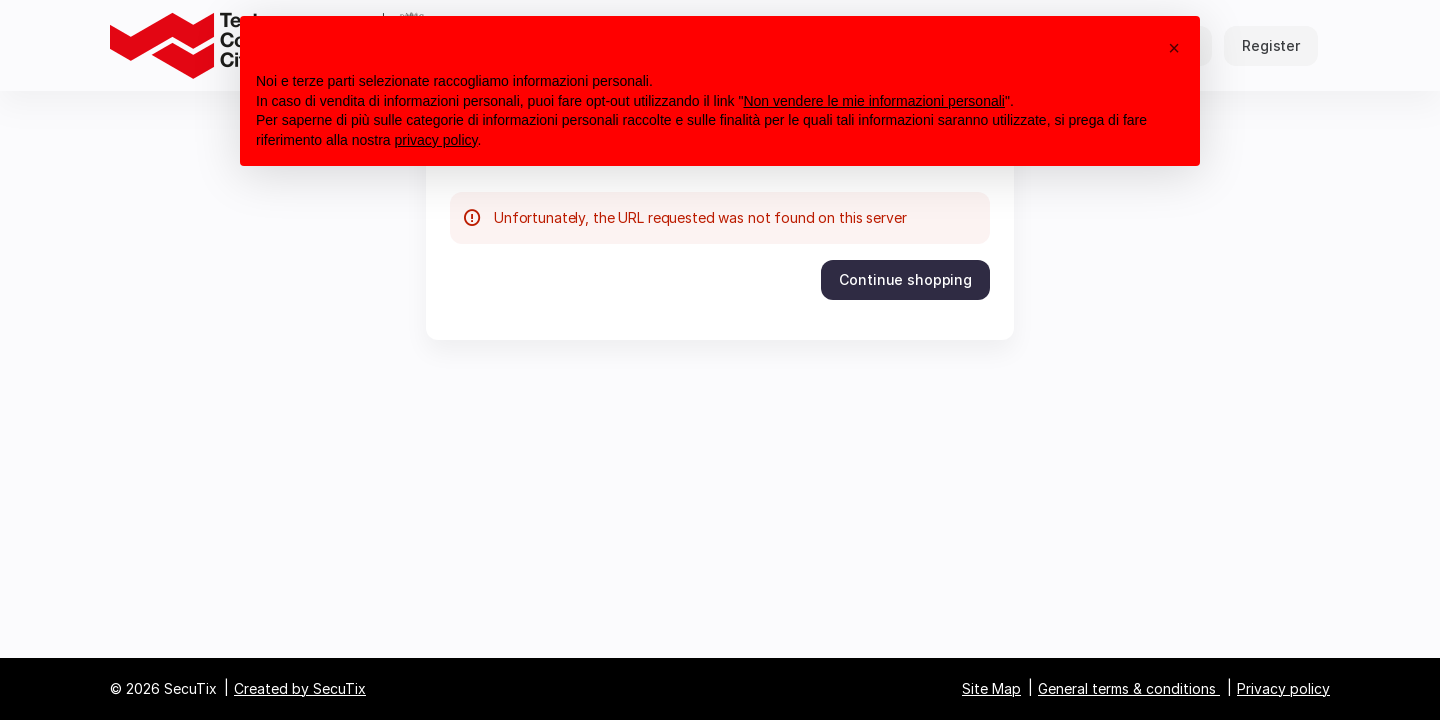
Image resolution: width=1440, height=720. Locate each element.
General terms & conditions (1127, 688)
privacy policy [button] (436, 140)
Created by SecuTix (300, 688)
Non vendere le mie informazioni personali (873, 101)
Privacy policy (1283, 688)
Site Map (991, 688)
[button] (905, 280)
